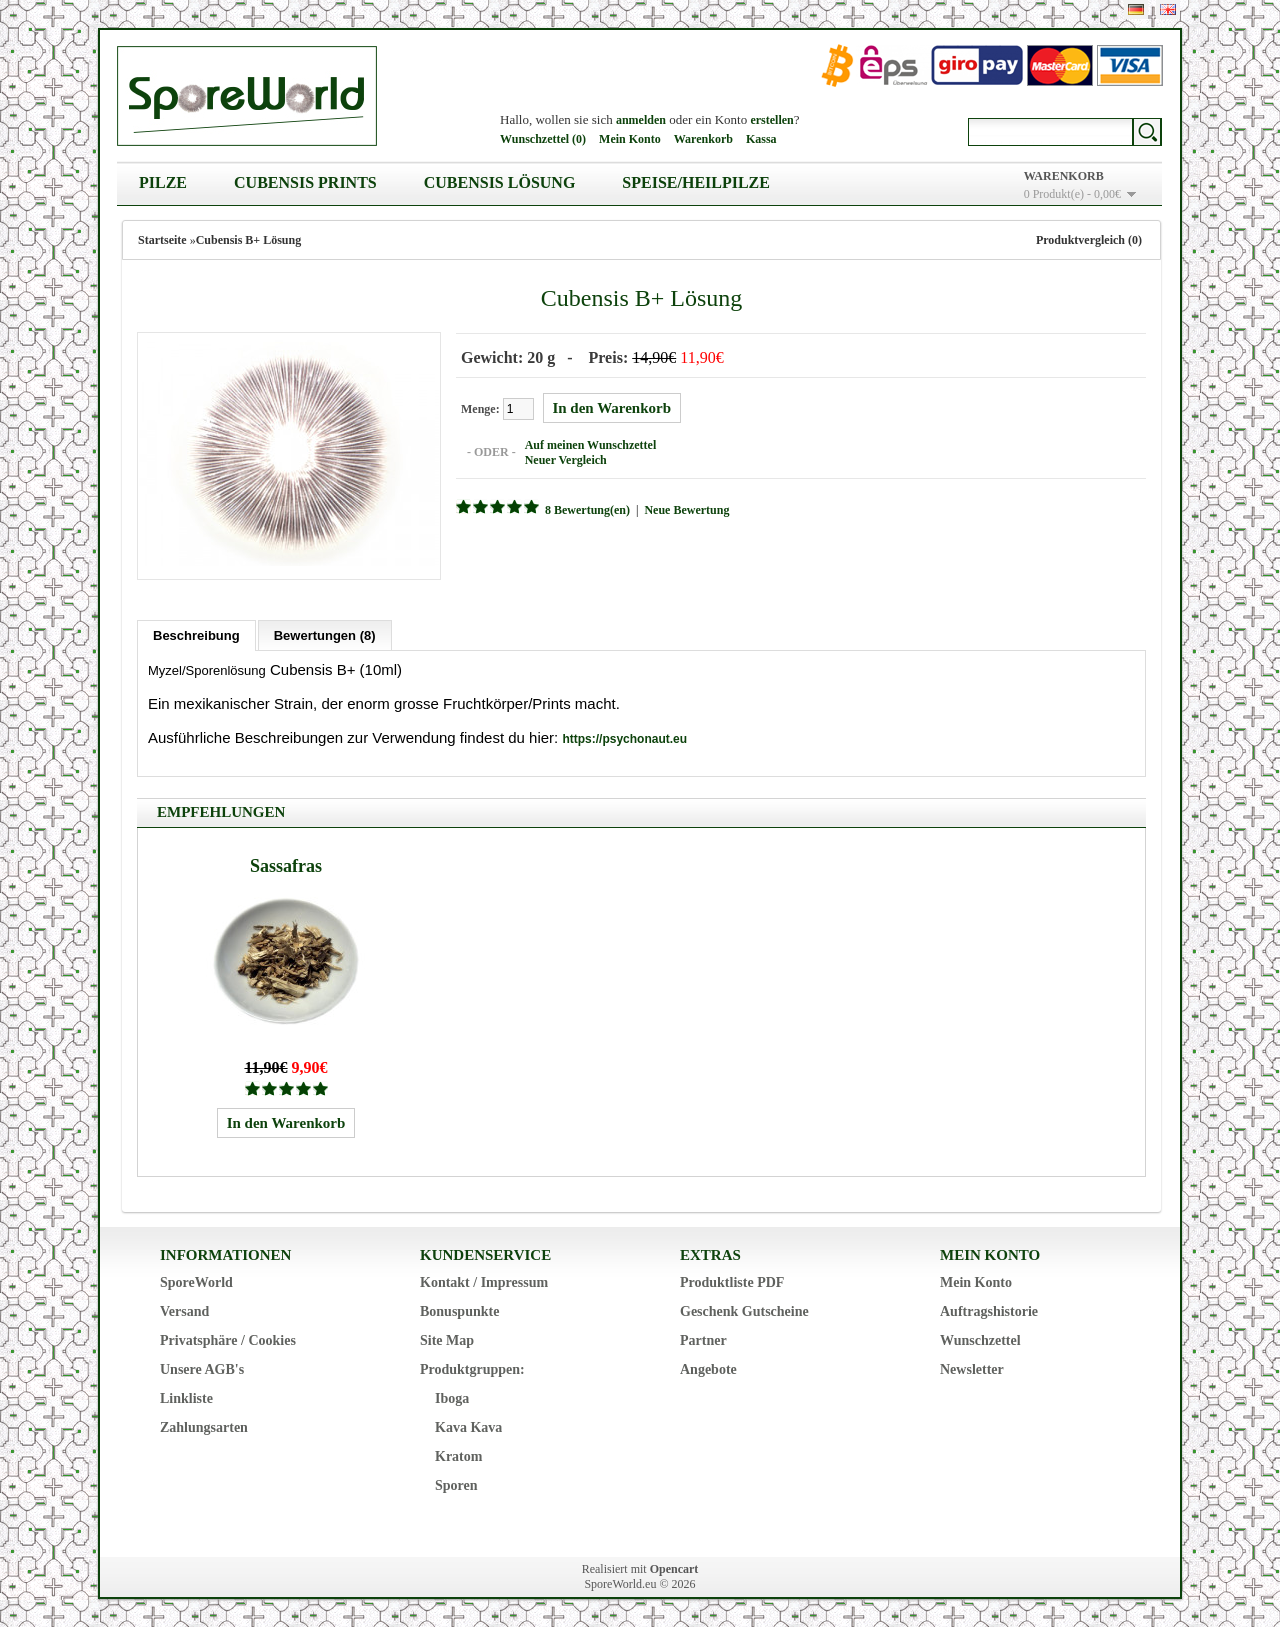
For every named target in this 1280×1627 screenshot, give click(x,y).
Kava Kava (468, 1425)
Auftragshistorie (989, 1309)
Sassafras (286, 864)
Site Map (447, 1338)
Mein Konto (630, 139)
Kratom (458, 1454)
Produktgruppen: (472, 1367)
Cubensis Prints (305, 182)
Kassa (761, 139)
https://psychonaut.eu (624, 737)
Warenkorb (703, 139)
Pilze (163, 182)
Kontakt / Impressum (484, 1280)
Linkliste (186, 1396)
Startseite (162, 240)
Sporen (456, 1483)
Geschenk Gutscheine (744, 1309)
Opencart (674, 1567)
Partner (703, 1338)
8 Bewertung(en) (585, 509)
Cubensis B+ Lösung (249, 240)
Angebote (708, 1367)
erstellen (771, 120)
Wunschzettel (980, 1338)
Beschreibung (196, 633)
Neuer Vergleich (564, 459)
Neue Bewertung (684, 509)
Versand (184, 1309)
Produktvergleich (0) (1089, 240)
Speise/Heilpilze (696, 182)
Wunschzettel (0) (543, 139)
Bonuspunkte (459, 1309)
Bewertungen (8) (325, 633)
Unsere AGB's (202, 1367)
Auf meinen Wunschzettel (589, 444)
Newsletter (972, 1367)
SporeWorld (196, 1280)
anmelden (641, 120)
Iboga (452, 1396)
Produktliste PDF (732, 1280)
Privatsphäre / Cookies (228, 1338)
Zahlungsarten (204, 1425)
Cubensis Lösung (500, 182)
